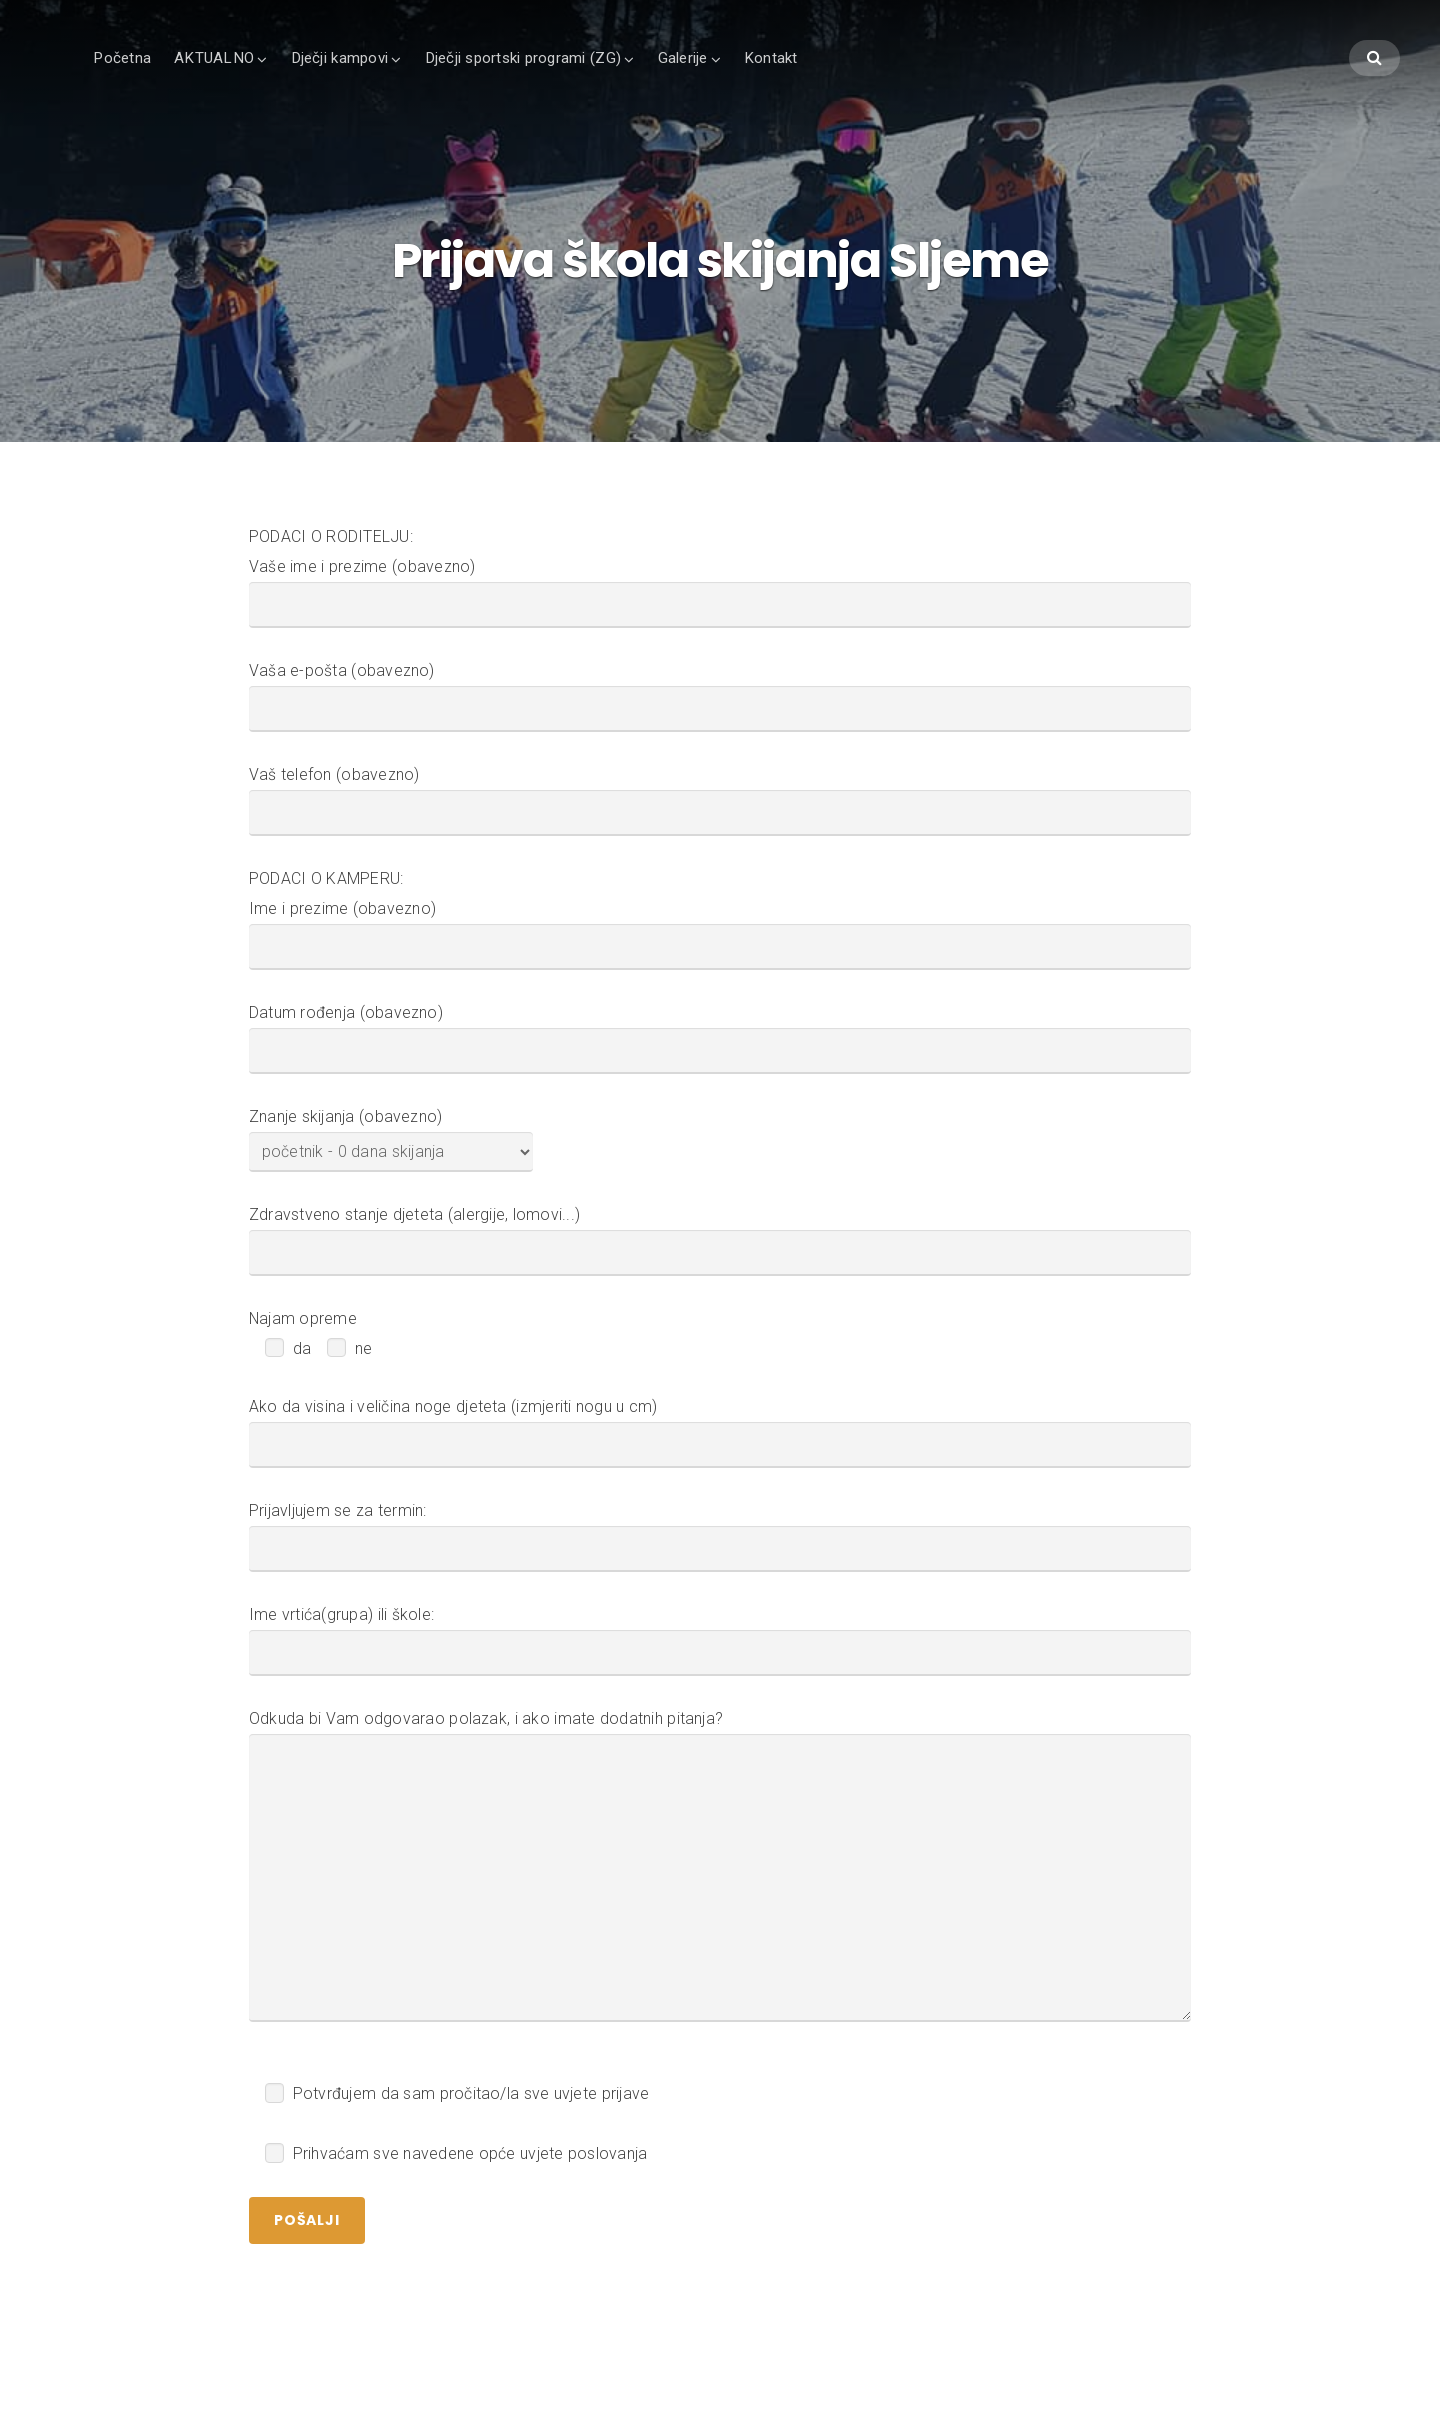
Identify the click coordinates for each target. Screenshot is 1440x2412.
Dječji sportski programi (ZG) (523, 58)
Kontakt (771, 58)
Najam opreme (303, 1319)
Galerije (683, 58)
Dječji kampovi (340, 58)
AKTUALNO (214, 58)
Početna (122, 58)
